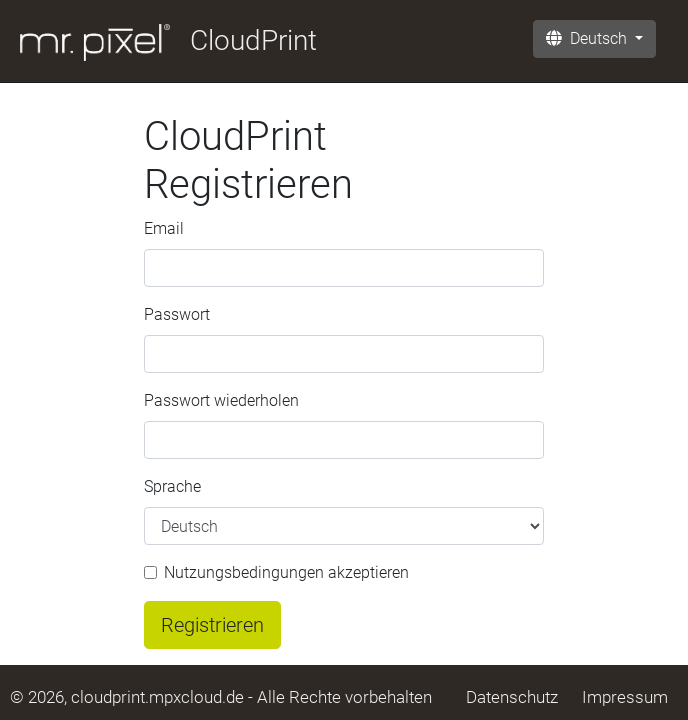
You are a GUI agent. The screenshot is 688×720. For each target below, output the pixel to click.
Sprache (172, 486)
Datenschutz (512, 697)
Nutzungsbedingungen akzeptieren (286, 572)
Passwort (177, 314)
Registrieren (212, 625)
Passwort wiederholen (221, 400)
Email (164, 228)
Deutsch (588, 38)
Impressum (625, 697)
